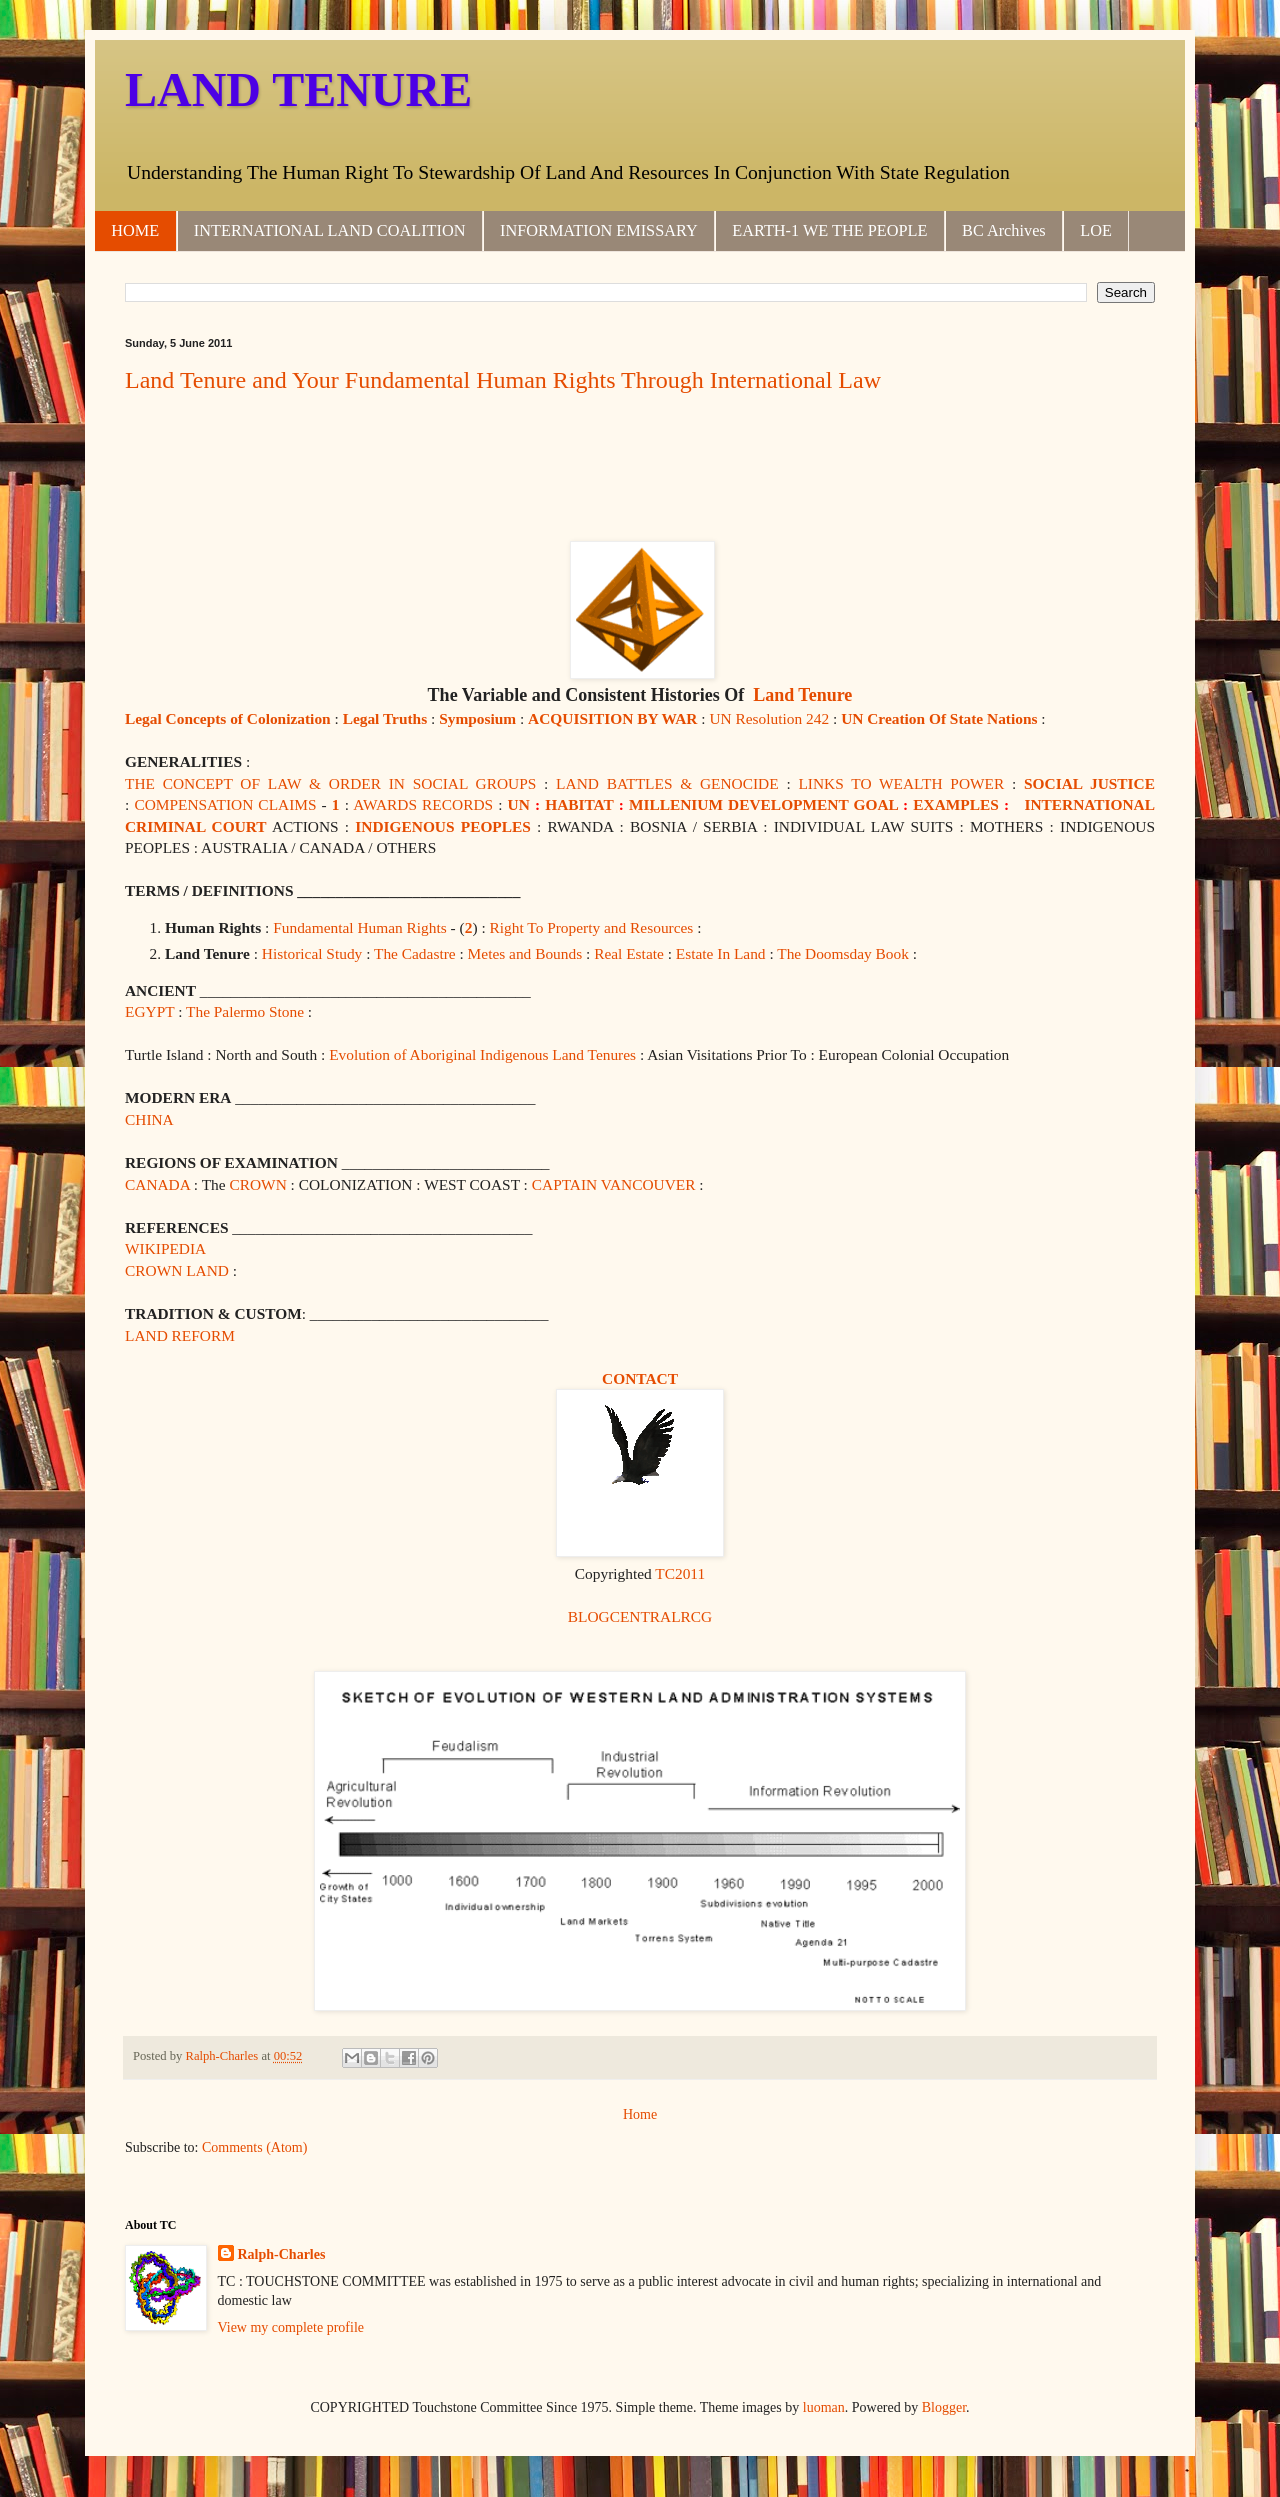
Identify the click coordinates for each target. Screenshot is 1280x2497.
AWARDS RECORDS (423, 804)
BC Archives (1004, 230)
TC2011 (680, 1573)
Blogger (944, 2407)
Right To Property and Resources (592, 927)
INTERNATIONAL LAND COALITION (330, 230)
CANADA (157, 1184)
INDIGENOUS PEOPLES (443, 826)
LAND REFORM (180, 1335)
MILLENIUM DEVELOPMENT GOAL (763, 804)
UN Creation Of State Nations (939, 718)
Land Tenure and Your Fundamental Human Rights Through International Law (503, 380)
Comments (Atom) (254, 2147)
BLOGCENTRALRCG (640, 1616)
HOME (135, 230)
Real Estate (629, 953)
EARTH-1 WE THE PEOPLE (829, 230)
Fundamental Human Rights (360, 927)
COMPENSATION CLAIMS (225, 804)
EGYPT (149, 1011)
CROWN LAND (177, 1270)
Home (640, 2114)
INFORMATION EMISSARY (599, 230)
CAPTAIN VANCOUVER (614, 1184)
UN (519, 804)
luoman (824, 2407)
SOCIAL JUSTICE (1089, 783)
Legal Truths (385, 718)
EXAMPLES (956, 804)
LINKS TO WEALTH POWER (901, 783)
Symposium (477, 718)
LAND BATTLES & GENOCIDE (667, 783)
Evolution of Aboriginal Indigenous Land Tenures (482, 1054)
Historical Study (312, 953)
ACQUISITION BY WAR (612, 718)
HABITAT (579, 804)
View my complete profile (291, 2327)
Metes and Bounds (525, 953)
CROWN (257, 1184)
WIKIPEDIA (165, 1248)
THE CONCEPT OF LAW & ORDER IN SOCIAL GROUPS (330, 783)
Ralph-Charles (282, 2254)
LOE (1096, 230)
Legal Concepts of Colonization (228, 718)
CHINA (149, 1119)
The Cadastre (415, 953)
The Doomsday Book (843, 953)
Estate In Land (721, 953)
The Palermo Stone (245, 1011)
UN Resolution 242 (769, 718)
